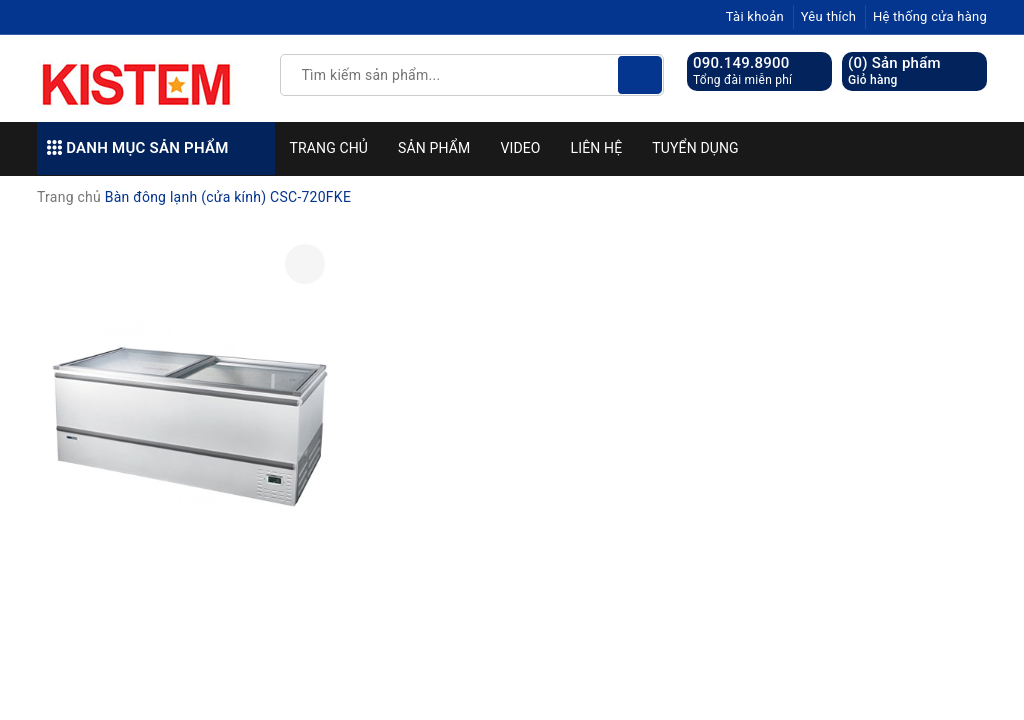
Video (520, 148)
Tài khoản (755, 16)
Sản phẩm (434, 148)
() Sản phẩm (894, 71)
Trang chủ (329, 148)
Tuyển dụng (695, 148)
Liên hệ (597, 148)
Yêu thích (829, 16)
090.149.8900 (741, 63)
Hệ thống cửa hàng (930, 16)
